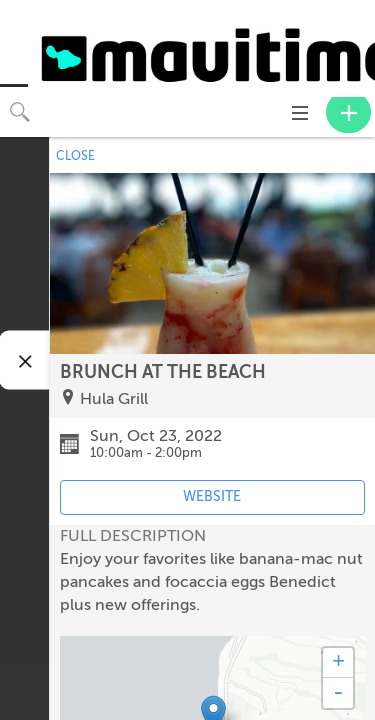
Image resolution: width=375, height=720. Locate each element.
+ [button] (338, 663)
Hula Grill (114, 399)
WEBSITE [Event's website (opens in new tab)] (212, 496)
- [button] (338, 693)
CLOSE (75, 156)
